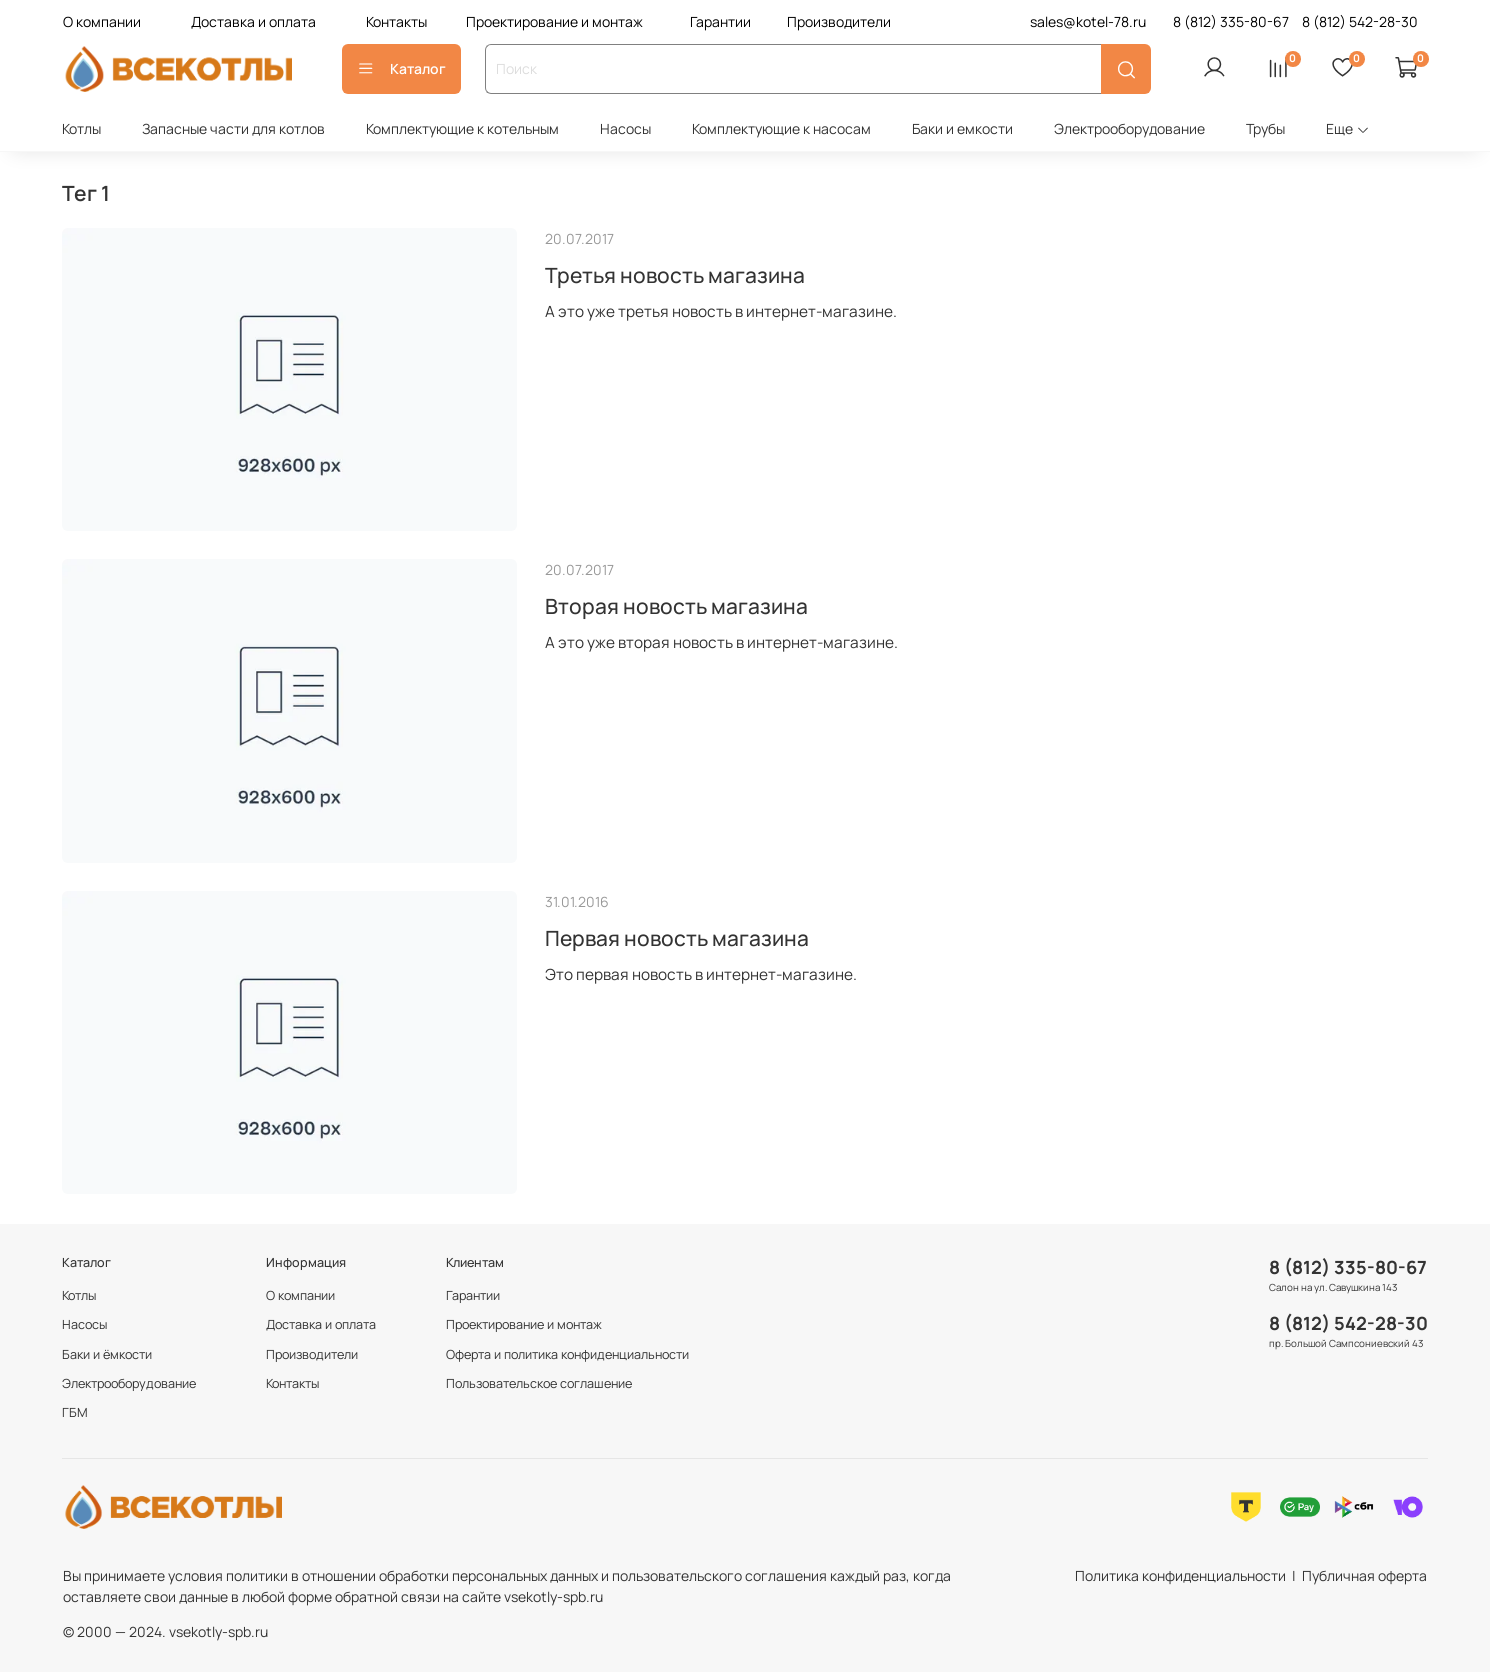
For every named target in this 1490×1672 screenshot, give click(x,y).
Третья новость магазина (675, 275)
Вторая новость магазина (676, 606)
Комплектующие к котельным (462, 128)
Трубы (1265, 128)
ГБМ (75, 1412)
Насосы (625, 128)
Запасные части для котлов (233, 128)
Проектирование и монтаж (554, 21)
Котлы (81, 128)
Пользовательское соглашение (539, 1383)
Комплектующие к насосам (781, 128)
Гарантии (720, 21)
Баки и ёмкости (107, 1354)
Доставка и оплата (253, 21)
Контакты (396, 21)
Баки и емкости (962, 128)
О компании (102, 21)
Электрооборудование (1129, 128)
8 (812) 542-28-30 (1348, 1323)
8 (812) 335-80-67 (1348, 1267)
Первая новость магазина (677, 938)
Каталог (401, 68)
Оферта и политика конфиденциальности (567, 1354)
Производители (839, 21)
